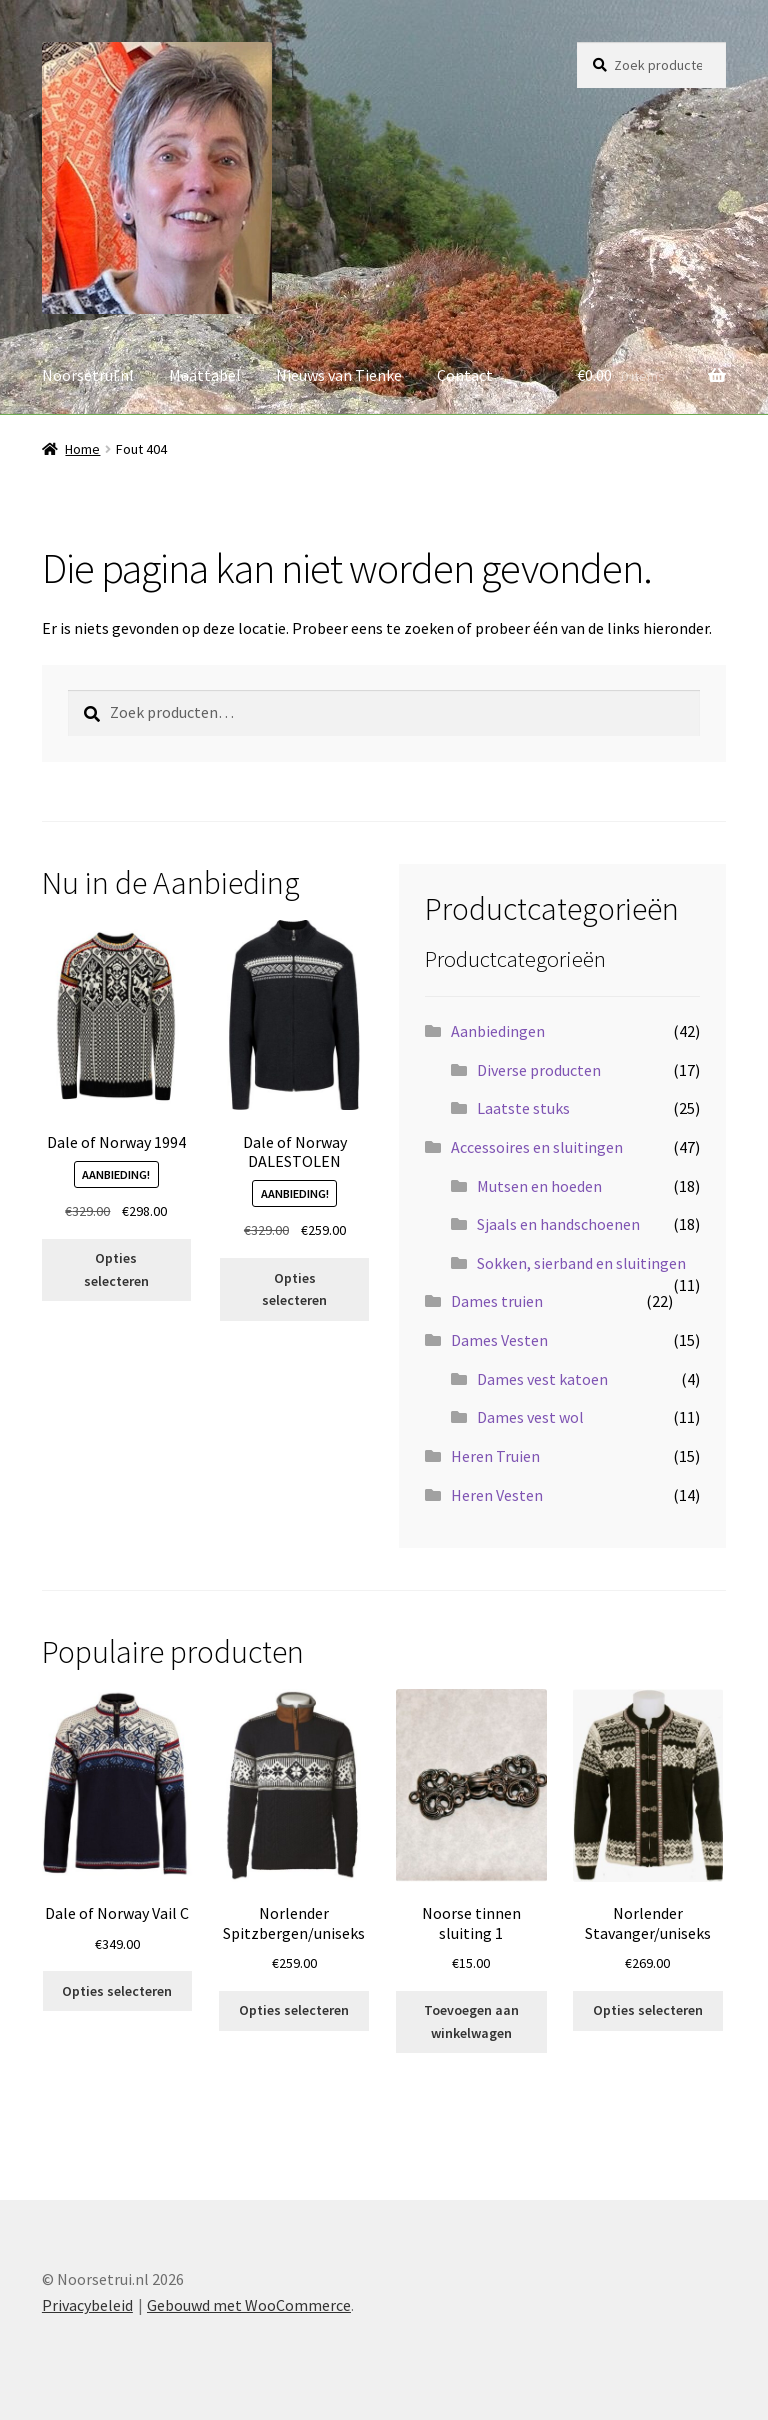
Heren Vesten (497, 1495)
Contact (465, 375)
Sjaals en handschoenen (558, 1224)
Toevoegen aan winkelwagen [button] (471, 2021)
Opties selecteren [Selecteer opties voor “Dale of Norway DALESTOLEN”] (294, 1289)
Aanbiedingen (498, 1031)
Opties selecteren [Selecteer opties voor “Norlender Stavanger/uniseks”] (648, 2010)
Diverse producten (539, 1070)
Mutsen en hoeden (539, 1186)
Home (82, 449)
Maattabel (205, 375)
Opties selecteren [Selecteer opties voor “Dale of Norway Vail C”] (117, 1991)
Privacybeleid (87, 2305)
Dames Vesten (499, 1340)
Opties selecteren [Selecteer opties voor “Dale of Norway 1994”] (116, 1269)
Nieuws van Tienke (339, 375)
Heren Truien (495, 1456)
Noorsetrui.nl (88, 375)
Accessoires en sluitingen (537, 1147)
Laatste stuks (523, 1108)
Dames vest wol (530, 1417)
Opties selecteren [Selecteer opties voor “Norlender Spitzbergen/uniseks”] (294, 2010)
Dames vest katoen (542, 1379)
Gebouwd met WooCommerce (249, 2305)
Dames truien (497, 1301)
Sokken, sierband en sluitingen (581, 1263)
